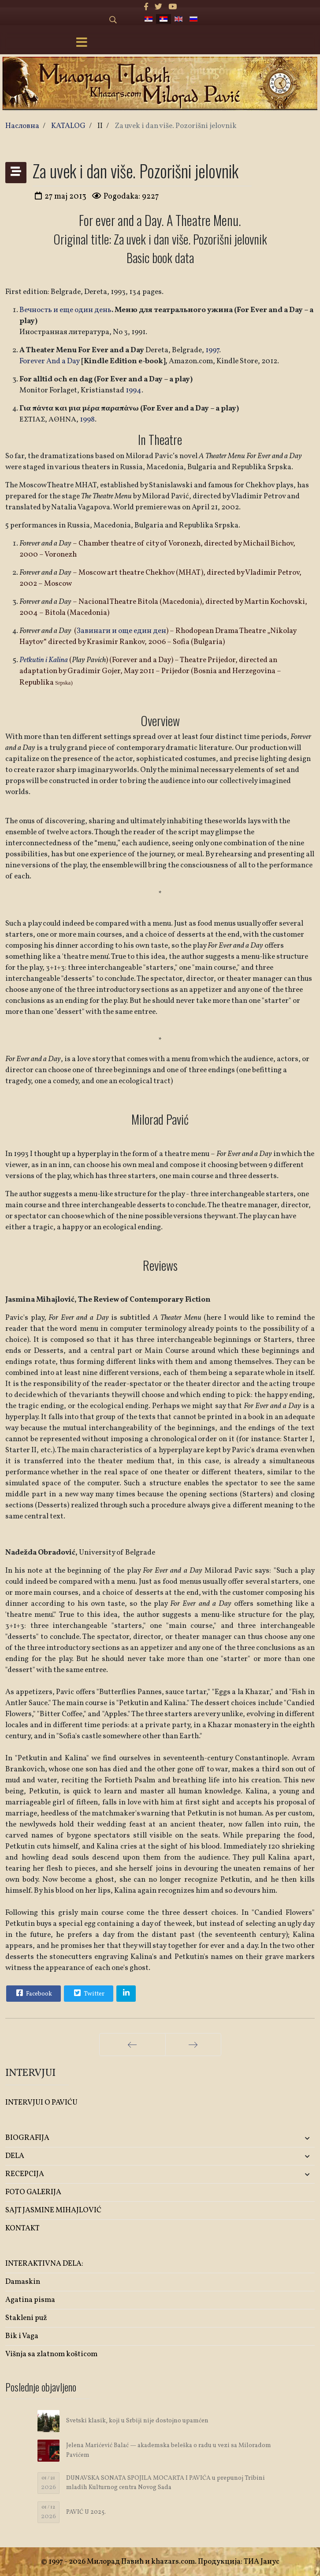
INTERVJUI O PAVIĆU (41, 2103)
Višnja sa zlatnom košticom (51, 2354)
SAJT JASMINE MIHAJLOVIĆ (53, 2210)
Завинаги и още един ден (121, 631)
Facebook (33, 1993)
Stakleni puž (26, 2318)
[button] (263, 2138)
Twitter (88, 1993)
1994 (133, 390)
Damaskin (22, 2282)
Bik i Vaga (21, 2336)
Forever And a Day (49, 361)
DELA (14, 2156)
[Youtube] (172, 7)
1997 (212, 350)
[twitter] (158, 7)
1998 (87, 419)
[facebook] (146, 7)
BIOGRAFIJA (27, 2138)
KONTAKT (22, 2228)
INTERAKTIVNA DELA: (44, 2264)
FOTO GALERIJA (33, 2192)
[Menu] (81, 43)
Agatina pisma (30, 2300)
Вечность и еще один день (65, 310)
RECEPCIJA (24, 2174)
